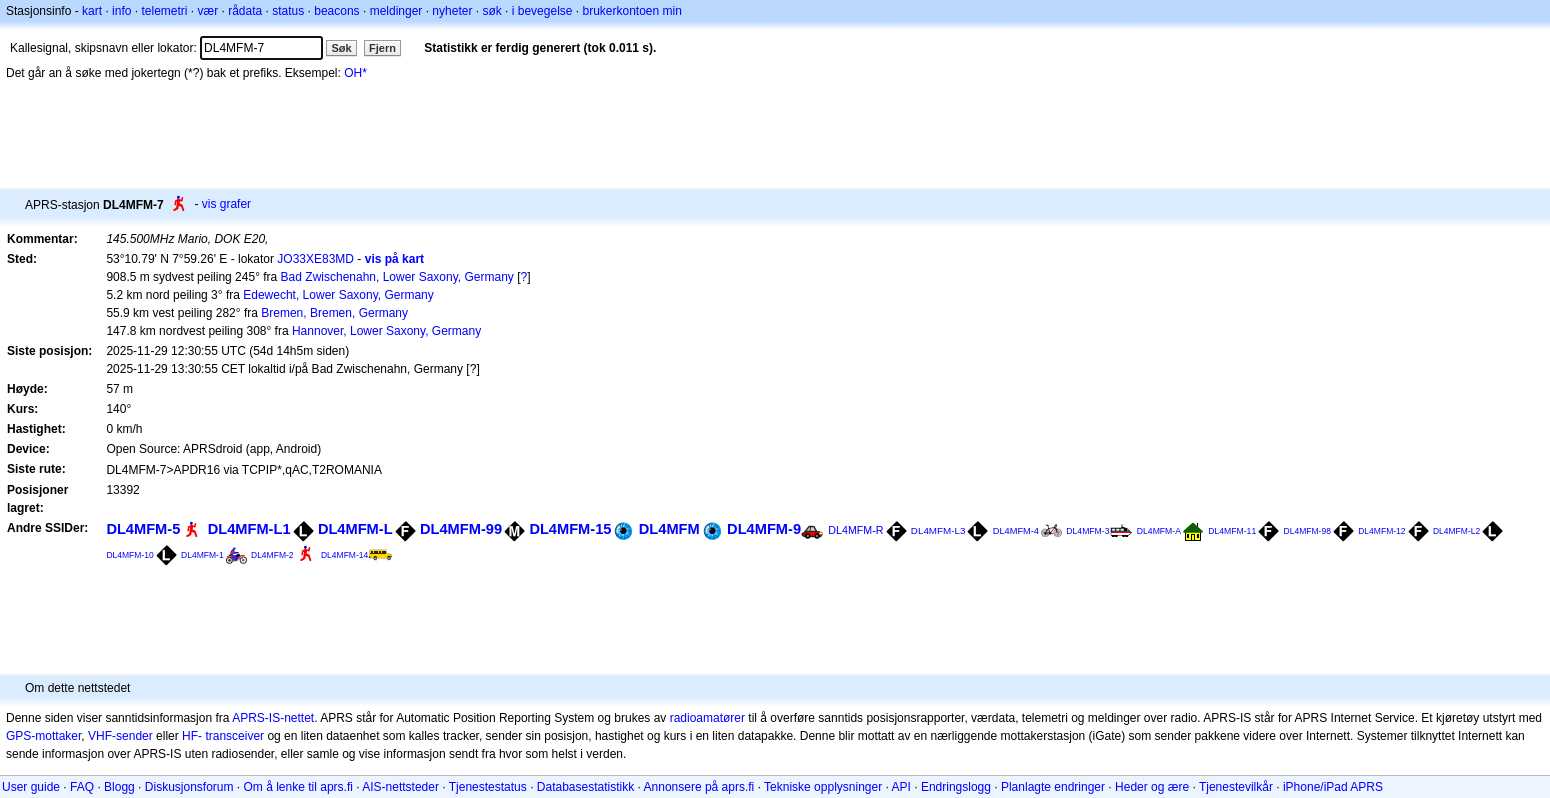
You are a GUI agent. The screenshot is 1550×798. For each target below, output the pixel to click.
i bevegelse (542, 11)
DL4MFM (669, 529)
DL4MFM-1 (202, 555)
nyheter (452, 11)
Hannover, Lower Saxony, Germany (386, 331)
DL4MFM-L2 (1456, 531)
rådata (245, 11)
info (121, 11)
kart (92, 11)
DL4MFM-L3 (938, 530)
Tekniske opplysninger (823, 787)
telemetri (164, 11)
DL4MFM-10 (129, 555)
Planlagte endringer (1053, 787)
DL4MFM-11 (1232, 531)
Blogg (119, 787)
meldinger (396, 11)
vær (207, 11)
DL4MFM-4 (1016, 531)
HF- (192, 736)
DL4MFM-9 (764, 529)
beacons (336, 11)
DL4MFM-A (1159, 531)
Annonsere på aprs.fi (699, 787)
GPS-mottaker (43, 736)
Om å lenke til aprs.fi (298, 787)
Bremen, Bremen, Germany (334, 313)
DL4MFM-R (855, 530)
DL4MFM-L (355, 529)
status (288, 11)
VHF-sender (120, 736)
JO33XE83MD (315, 259)
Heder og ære (1152, 787)
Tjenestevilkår (1236, 787)
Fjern (382, 48)
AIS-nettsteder (400, 787)
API (901, 787)
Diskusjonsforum (189, 787)
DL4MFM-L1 (249, 529)
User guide (31, 787)
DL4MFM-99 (461, 529)
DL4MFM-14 (344, 555)
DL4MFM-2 (272, 555)
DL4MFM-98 (1307, 531)
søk (491, 11)
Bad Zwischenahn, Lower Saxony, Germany (397, 277)
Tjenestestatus (488, 787)
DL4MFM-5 (143, 529)
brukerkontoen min (632, 11)
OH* (355, 73)
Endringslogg (956, 787)
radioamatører (707, 718)
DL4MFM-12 (1381, 531)
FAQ (82, 787)
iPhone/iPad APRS (1333, 787)
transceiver (234, 736)
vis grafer (226, 204)
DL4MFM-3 (1087, 531)
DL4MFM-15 (570, 529)
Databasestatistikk (585, 787)
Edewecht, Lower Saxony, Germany (338, 295)
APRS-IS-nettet (273, 718)
